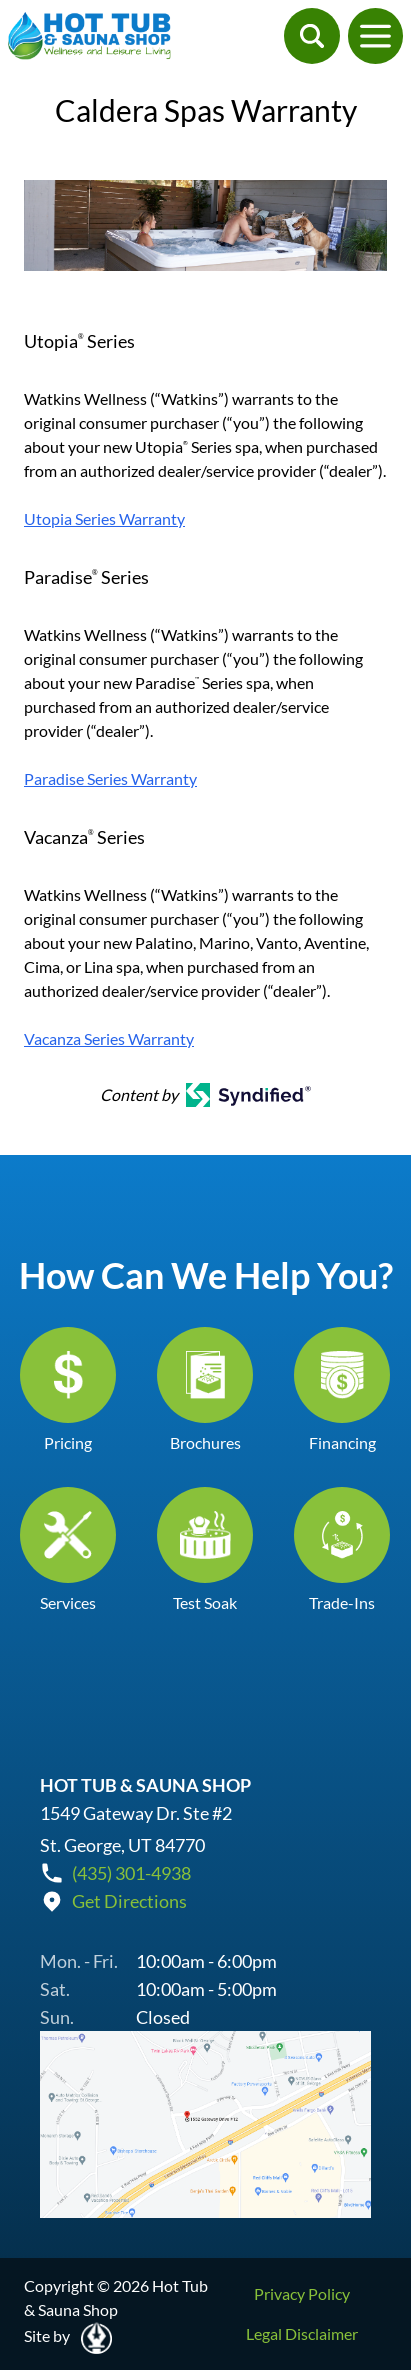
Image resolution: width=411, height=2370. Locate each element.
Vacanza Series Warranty (109, 1038)
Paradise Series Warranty (110, 778)
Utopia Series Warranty (104, 518)
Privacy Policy (302, 2293)
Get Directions (129, 1901)
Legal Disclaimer (302, 2333)
